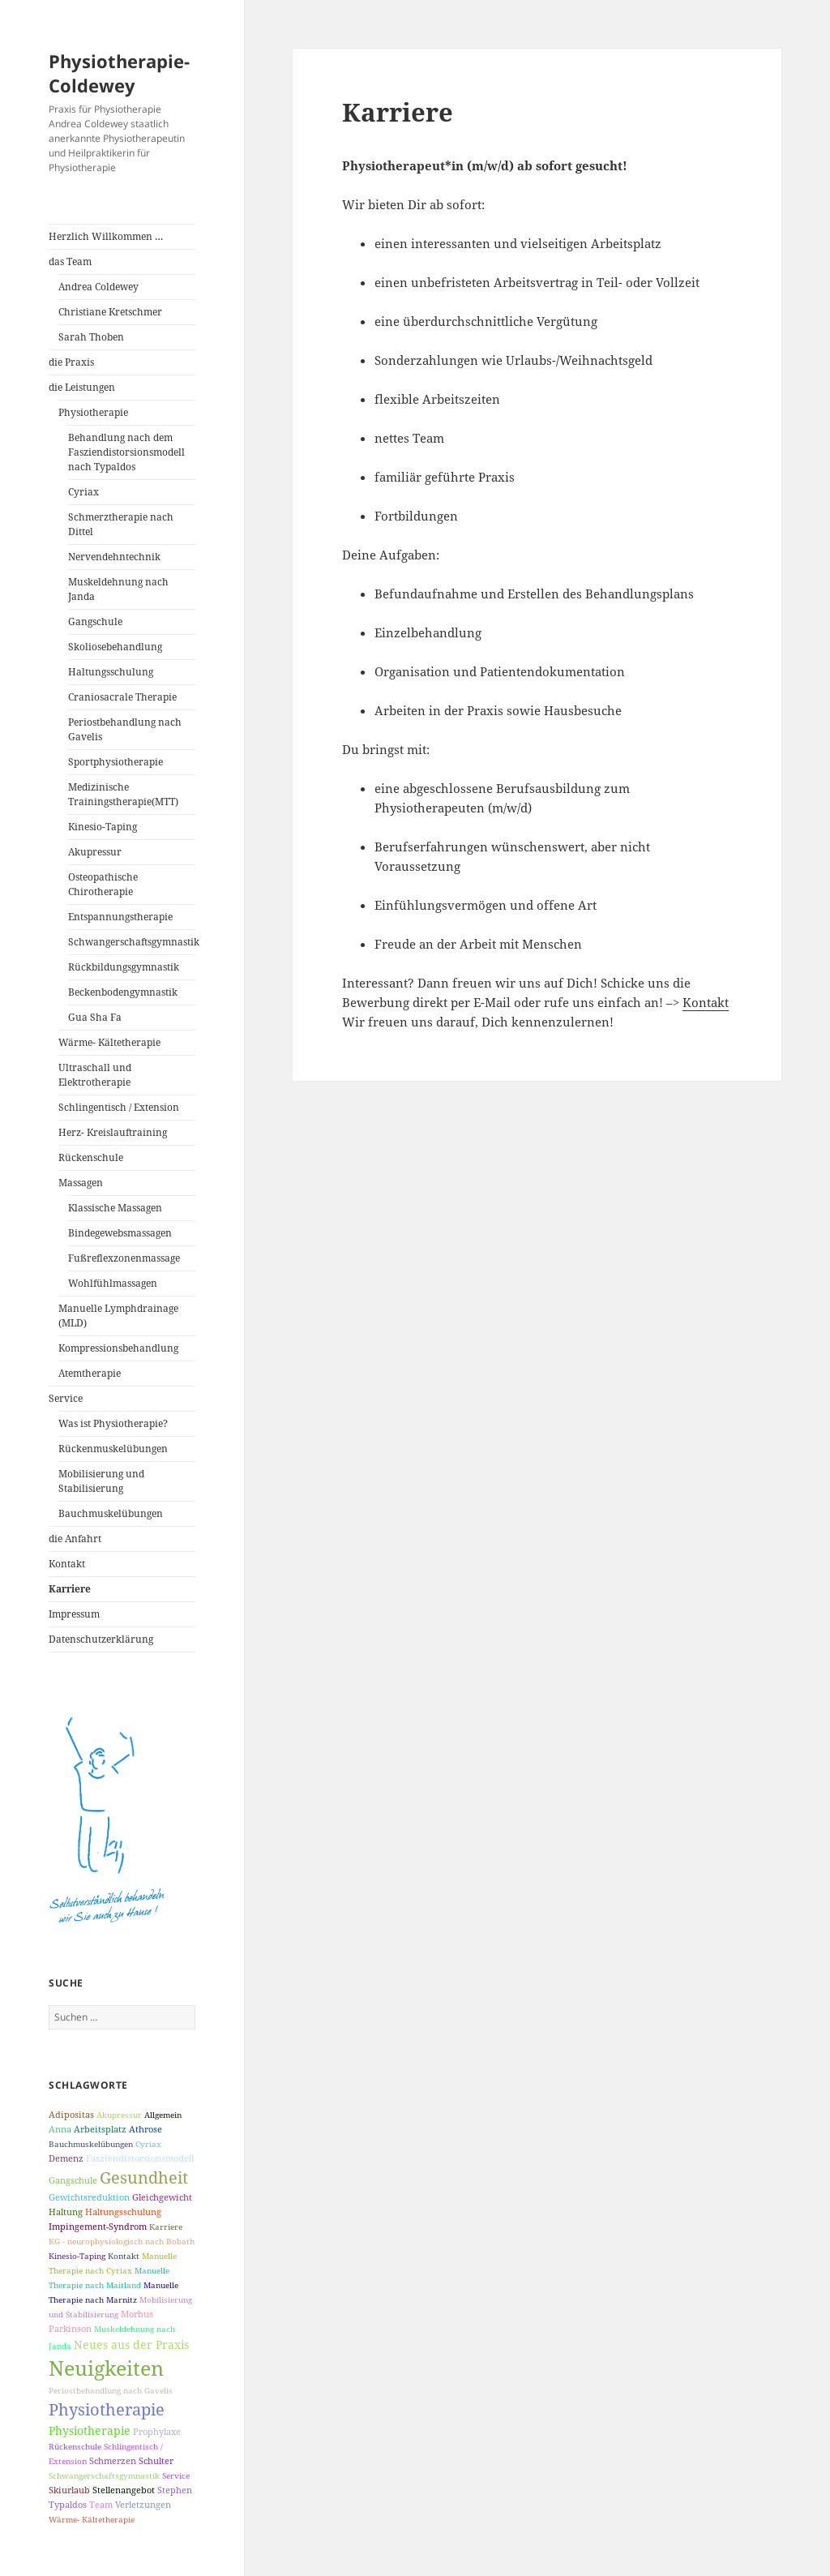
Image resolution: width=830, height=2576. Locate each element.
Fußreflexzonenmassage (124, 1258)
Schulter (156, 2460)
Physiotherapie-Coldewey (119, 73)
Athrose (145, 2129)
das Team (70, 261)
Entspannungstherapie (120, 917)
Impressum (74, 1614)
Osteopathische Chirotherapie (103, 884)
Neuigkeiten (106, 2367)
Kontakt (67, 1564)
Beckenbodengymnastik (123, 992)
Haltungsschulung (110, 672)
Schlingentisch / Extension (118, 1107)
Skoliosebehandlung (115, 647)
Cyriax (83, 492)
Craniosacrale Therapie (122, 697)
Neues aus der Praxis (131, 2344)
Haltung (66, 2211)
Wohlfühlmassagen (112, 1283)
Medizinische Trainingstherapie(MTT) (123, 794)
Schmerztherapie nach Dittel (120, 524)
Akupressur (95, 852)
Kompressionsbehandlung (118, 1348)
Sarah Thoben (91, 337)
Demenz (66, 2158)
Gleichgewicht (162, 2197)
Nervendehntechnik (114, 557)
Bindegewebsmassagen (120, 1233)
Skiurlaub (69, 2490)
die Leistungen (82, 387)
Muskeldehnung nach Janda (118, 589)
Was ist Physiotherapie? (113, 1423)
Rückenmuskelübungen (113, 1448)
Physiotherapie (93, 412)
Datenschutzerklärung (101, 1639)
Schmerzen (112, 2460)
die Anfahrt (75, 1538)
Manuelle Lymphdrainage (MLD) (118, 1315)
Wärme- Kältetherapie (109, 1042)
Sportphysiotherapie (115, 762)
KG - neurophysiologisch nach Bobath (122, 2241)
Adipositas (71, 2114)
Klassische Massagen (115, 1208)
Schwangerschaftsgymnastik (131, 942)
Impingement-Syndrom (98, 2226)
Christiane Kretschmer (110, 312)
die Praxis (71, 362)
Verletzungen (143, 2504)
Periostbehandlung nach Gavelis (125, 729)
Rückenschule (90, 1157)
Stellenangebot (123, 2490)
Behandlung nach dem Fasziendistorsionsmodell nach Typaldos (126, 452)
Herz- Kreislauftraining (112, 1132)
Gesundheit (144, 2177)
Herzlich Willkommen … (106, 236)
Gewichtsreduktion (89, 2197)
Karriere (70, 1589)
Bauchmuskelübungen (110, 1513)
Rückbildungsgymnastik (123, 967)
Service (66, 1398)
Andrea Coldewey (98, 287)
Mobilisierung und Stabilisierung (101, 1481)
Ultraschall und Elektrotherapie (94, 1075)
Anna (60, 2129)
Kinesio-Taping (102, 827)
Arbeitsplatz (100, 2129)
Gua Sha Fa (95, 1017)
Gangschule (95, 621)
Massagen (80, 1182)
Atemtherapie (89, 1373)
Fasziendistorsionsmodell (140, 2158)
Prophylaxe (157, 2431)
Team (101, 2504)
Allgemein (163, 2114)
